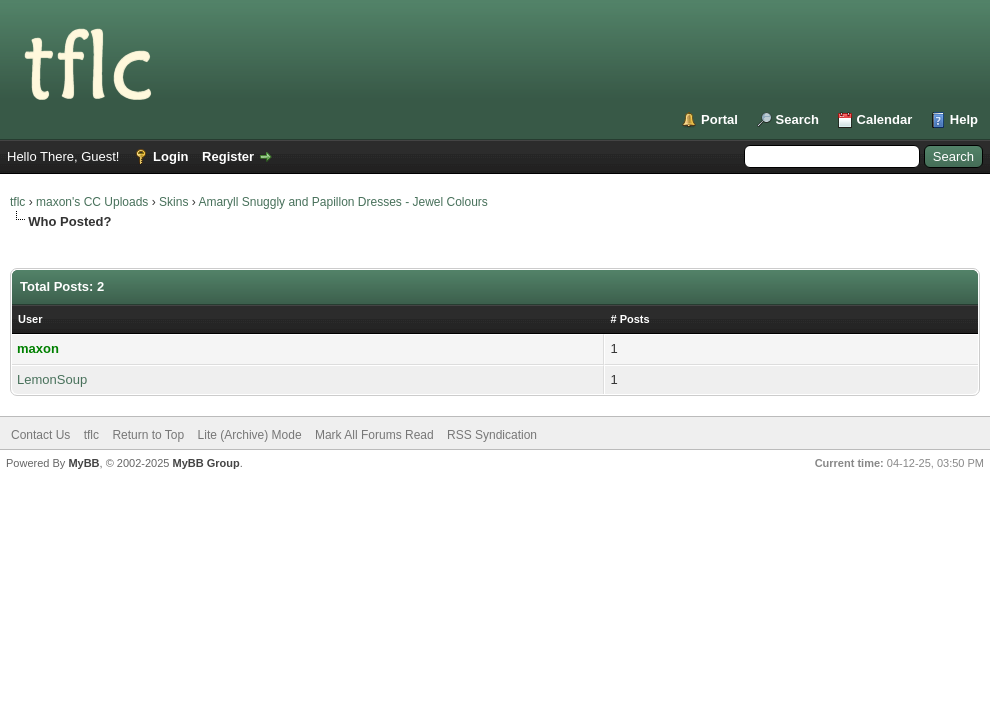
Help (964, 119)
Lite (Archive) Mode (250, 435)
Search (797, 119)
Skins (173, 202)
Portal (719, 119)
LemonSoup (52, 379)
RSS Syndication (492, 435)
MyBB (83, 463)
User (30, 319)
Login (170, 156)
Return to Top (148, 435)
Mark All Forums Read (374, 435)
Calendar (885, 119)
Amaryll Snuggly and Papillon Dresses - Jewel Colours (342, 202)
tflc (17, 202)
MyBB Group (205, 463)
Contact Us (40, 435)
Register (228, 156)
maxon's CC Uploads (92, 202)
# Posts (629, 319)
